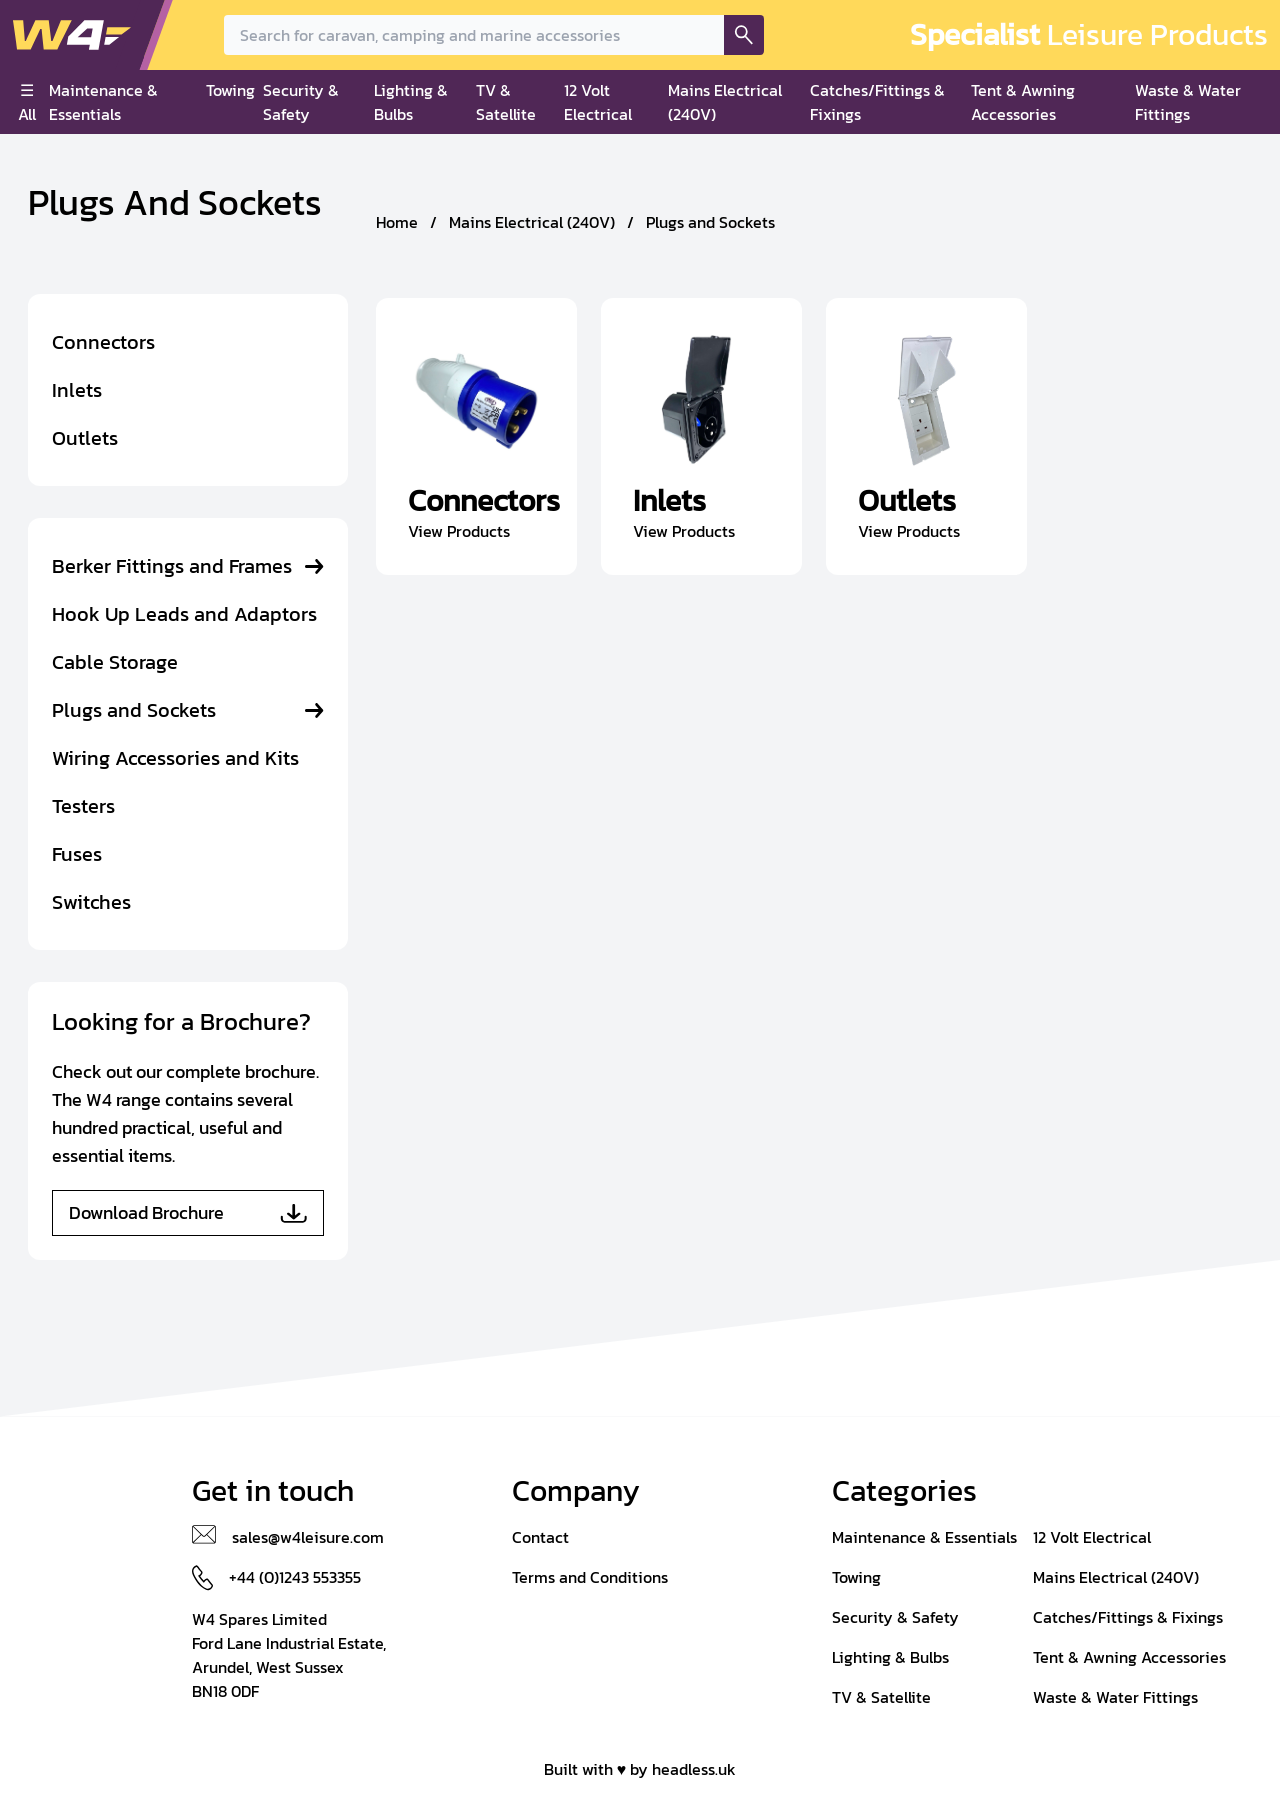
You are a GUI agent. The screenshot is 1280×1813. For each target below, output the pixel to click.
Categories (904, 1491)
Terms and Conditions (590, 1577)
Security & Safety (301, 102)
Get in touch (273, 1491)
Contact (540, 1537)
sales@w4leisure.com (308, 1537)
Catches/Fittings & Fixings (877, 102)
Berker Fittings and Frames (172, 566)
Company (576, 1491)
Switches (91, 902)
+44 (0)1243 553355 (295, 1577)
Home (397, 222)
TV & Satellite (506, 102)
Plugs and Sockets (134, 710)
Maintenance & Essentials (103, 102)
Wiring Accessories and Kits (175, 758)
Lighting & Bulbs (411, 102)
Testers (83, 806)
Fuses (77, 854)
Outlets (85, 438)
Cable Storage (115, 662)
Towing (230, 90)
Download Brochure (188, 1212)
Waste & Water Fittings (1188, 102)
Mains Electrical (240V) (725, 102)
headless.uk (694, 1769)
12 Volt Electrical (598, 102)
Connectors (103, 342)
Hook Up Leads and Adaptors (184, 614)
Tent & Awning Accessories (1023, 102)
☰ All (27, 102)
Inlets (77, 390)
